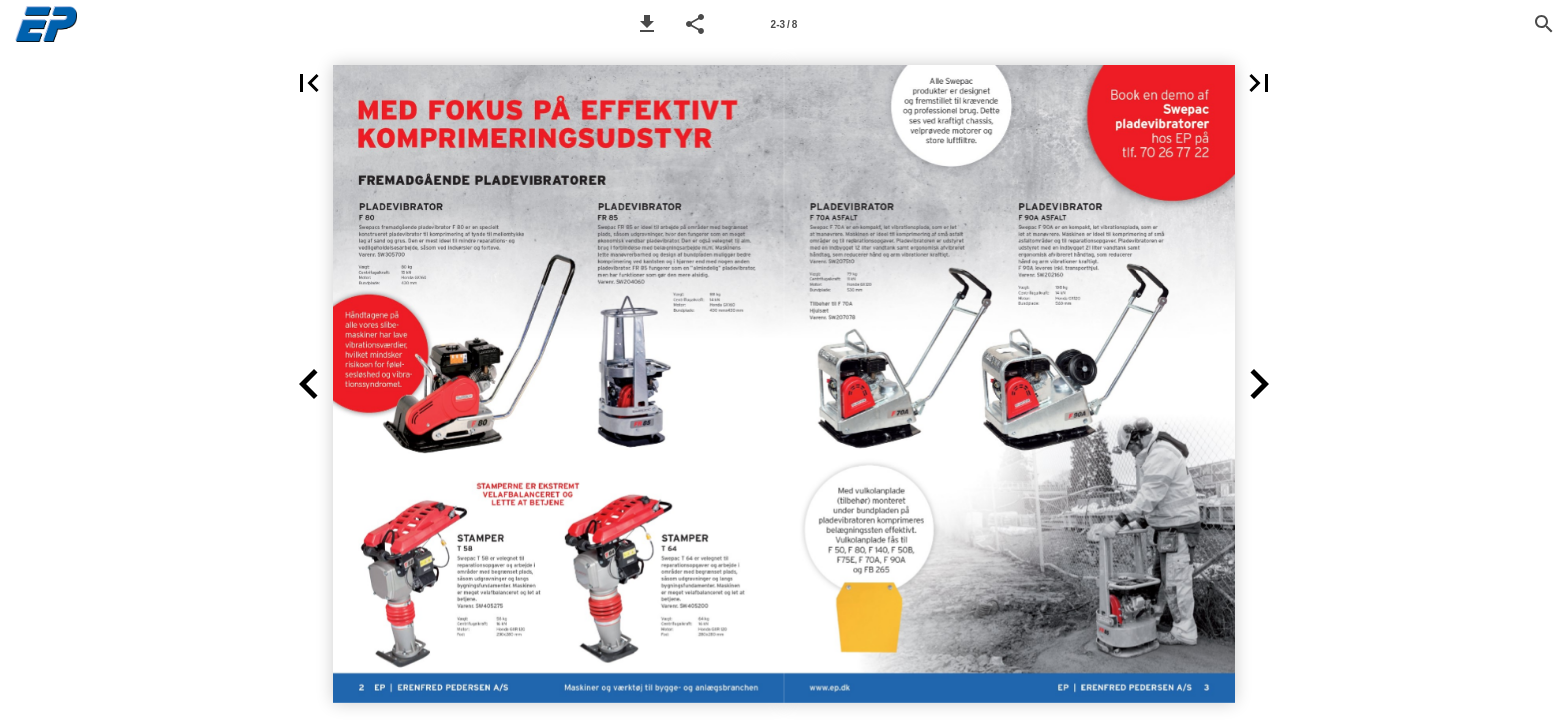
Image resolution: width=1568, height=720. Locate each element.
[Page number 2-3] (784, 24)
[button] (647, 24)
